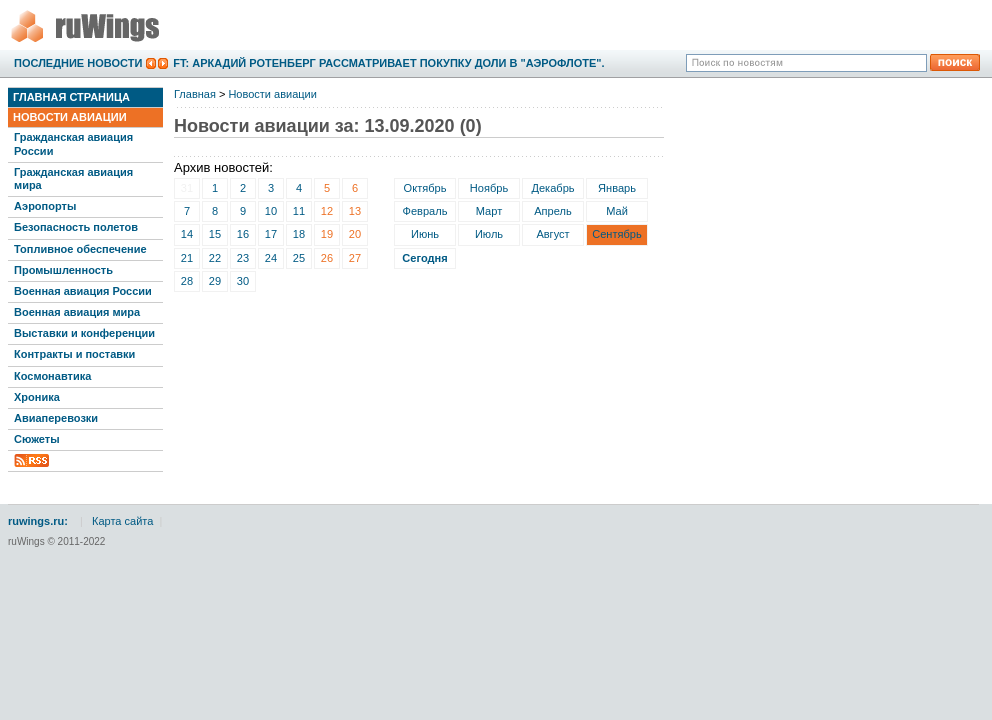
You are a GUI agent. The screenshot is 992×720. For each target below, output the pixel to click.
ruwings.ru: (38, 521)
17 (271, 234)
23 (243, 258)
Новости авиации (70, 117)
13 (355, 211)
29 (215, 281)
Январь (617, 188)
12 (327, 211)
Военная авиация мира (77, 312)
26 (327, 258)
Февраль (425, 211)
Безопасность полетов (76, 227)
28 (187, 281)
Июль (489, 234)
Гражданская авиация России (73, 143)
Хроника (37, 397)
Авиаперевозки (56, 418)
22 (215, 258)
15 (215, 234)
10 (271, 211)
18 (299, 234)
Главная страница (71, 97)
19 (327, 234)
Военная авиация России (83, 291)
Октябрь (425, 188)
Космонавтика (52, 376)
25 (299, 258)
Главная (195, 94)
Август (552, 234)
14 (187, 234)
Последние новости (78, 63)
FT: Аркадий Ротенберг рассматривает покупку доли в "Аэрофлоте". (388, 63)
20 (355, 234)
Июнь (425, 234)
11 (299, 211)
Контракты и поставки (74, 354)
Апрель (552, 211)
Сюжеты (37, 439)
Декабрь (552, 188)
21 (187, 258)
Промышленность (63, 270)
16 (243, 234)
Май (617, 211)
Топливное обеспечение (80, 249)
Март (489, 211)
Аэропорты (45, 206)
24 (271, 258)
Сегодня (424, 258)
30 (243, 281)
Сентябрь (617, 234)
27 (355, 258)
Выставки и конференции (84, 333)
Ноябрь (489, 188)
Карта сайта (122, 521)
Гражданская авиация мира (73, 178)
